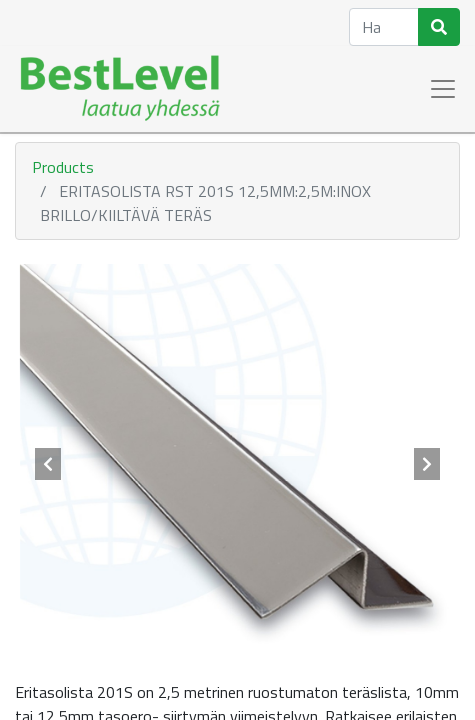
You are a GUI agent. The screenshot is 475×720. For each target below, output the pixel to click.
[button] (48, 464)
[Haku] (439, 27)
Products (63, 167)
